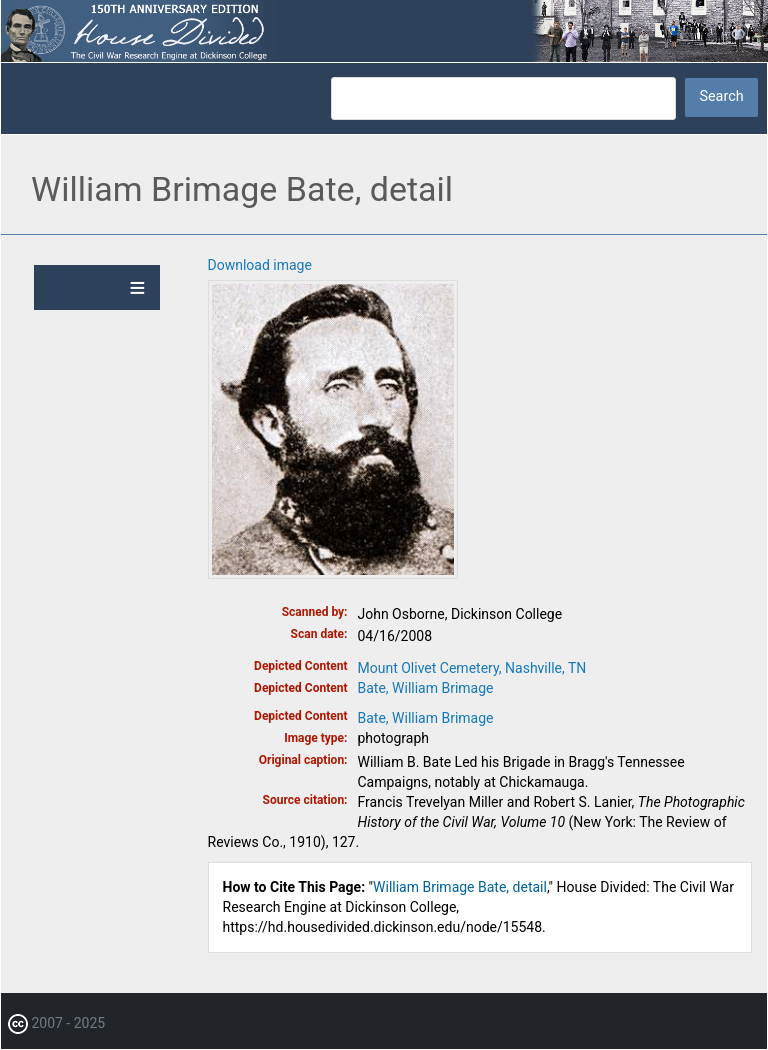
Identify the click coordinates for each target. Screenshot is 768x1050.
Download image (260, 265)
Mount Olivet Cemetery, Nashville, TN (472, 668)
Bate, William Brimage (426, 688)
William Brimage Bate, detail (460, 887)
